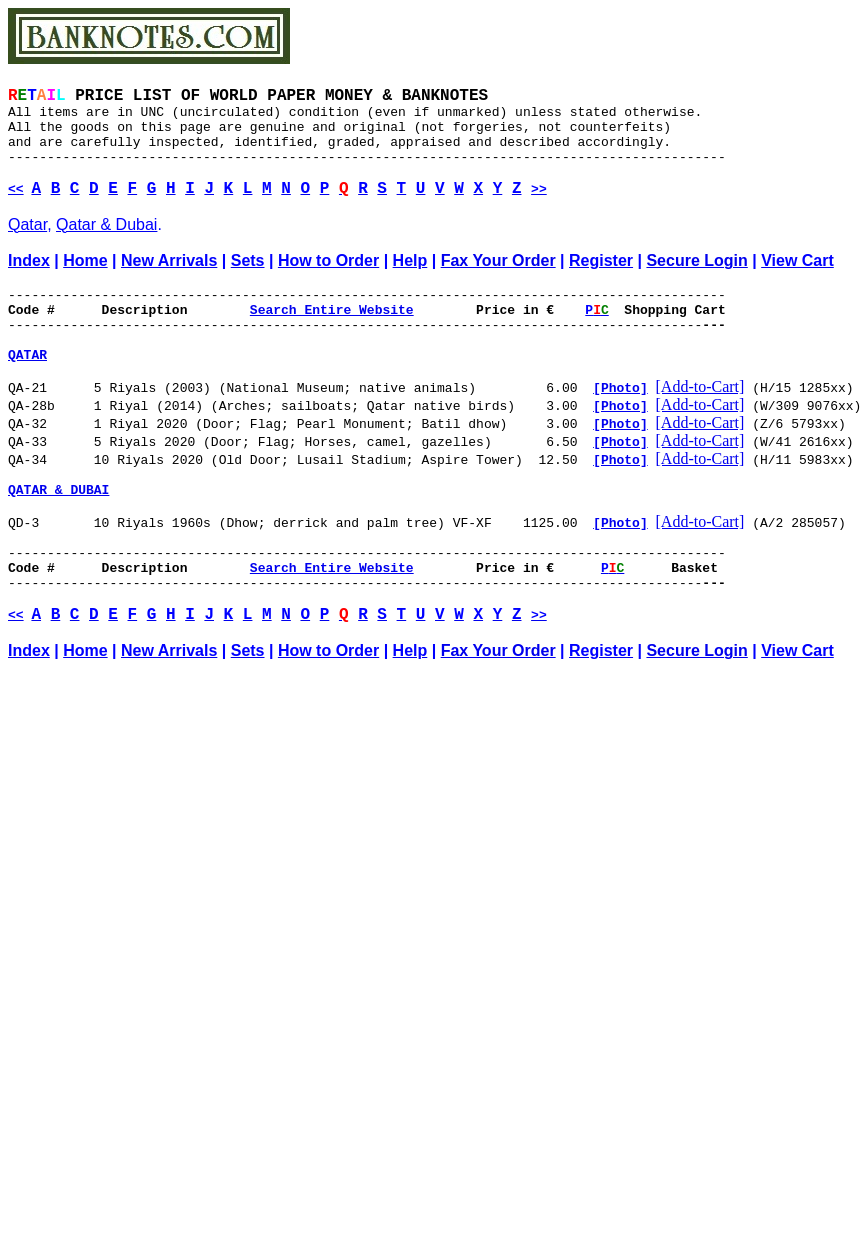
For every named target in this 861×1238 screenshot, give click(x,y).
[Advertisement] (200, 981)
